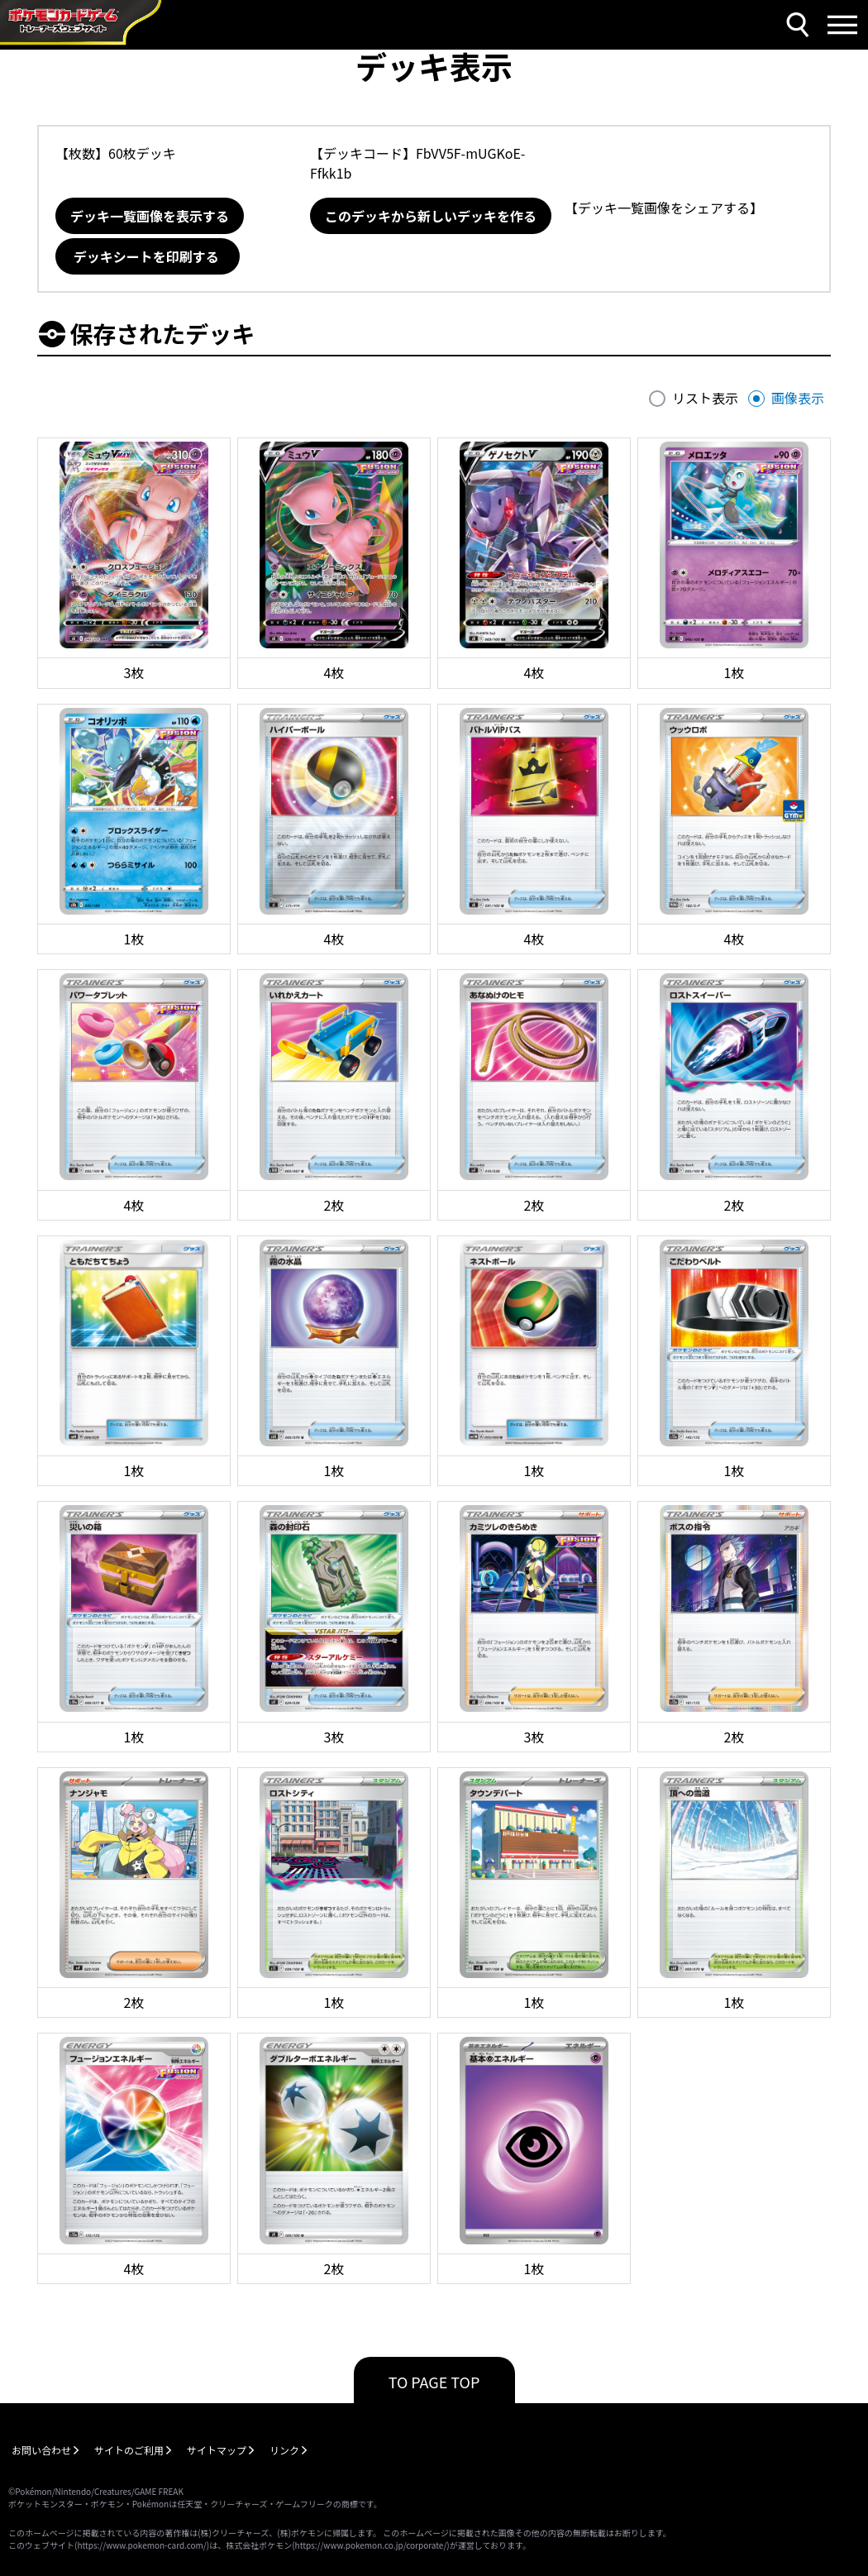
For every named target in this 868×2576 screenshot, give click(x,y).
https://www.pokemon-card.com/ (141, 2545)
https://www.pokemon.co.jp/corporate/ (371, 2545)
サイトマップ (216, 2450)
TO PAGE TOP (434, 2381)
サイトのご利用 (129, 2450)
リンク (284, 2450)
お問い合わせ (41, 2450)
